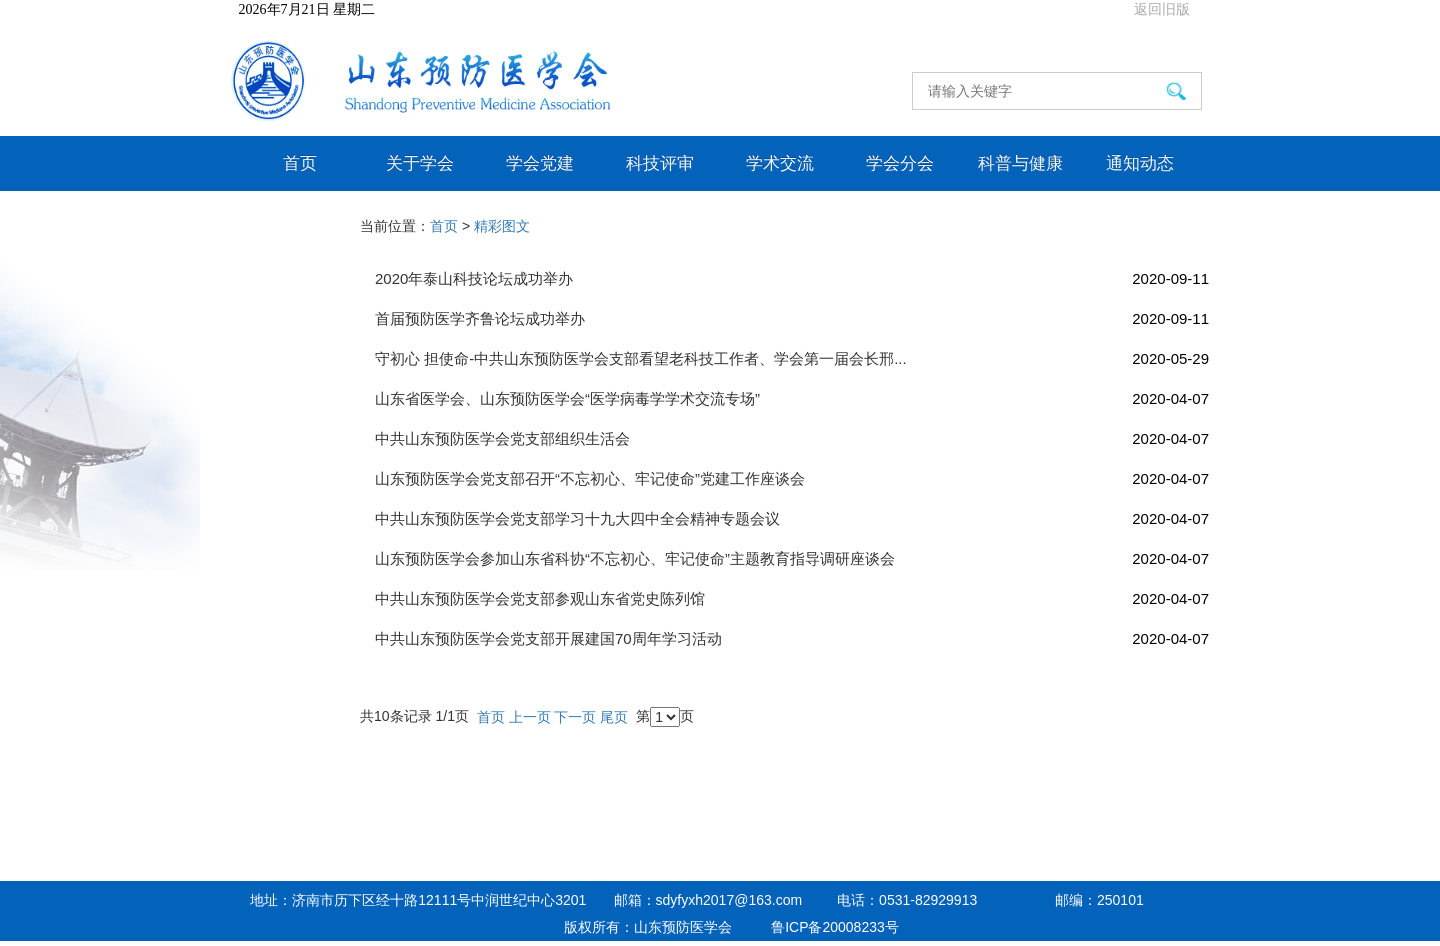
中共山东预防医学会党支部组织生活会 (792, 438)
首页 (300, 162)
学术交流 (780, 162)
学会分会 (900, 162)
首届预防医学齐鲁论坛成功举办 (792, 318)
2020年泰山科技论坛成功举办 (792, 278)
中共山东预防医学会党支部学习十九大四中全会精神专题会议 (792, 518)
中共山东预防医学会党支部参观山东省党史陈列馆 (792, 598)
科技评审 (660, 162)
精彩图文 (502, 226)
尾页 (614, 717)
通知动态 (1140, 162)
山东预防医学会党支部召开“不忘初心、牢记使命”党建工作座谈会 (792, 478)
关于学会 (420, 162)
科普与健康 (1020, 162)
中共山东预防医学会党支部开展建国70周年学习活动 (792, 638)
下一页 (575, 717)
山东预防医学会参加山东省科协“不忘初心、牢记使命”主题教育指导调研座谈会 (792, 558)
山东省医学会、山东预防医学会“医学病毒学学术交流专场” (792, 398)
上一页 (530, 717)
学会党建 (540, 162)
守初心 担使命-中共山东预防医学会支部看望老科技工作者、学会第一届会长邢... (792, 358)
